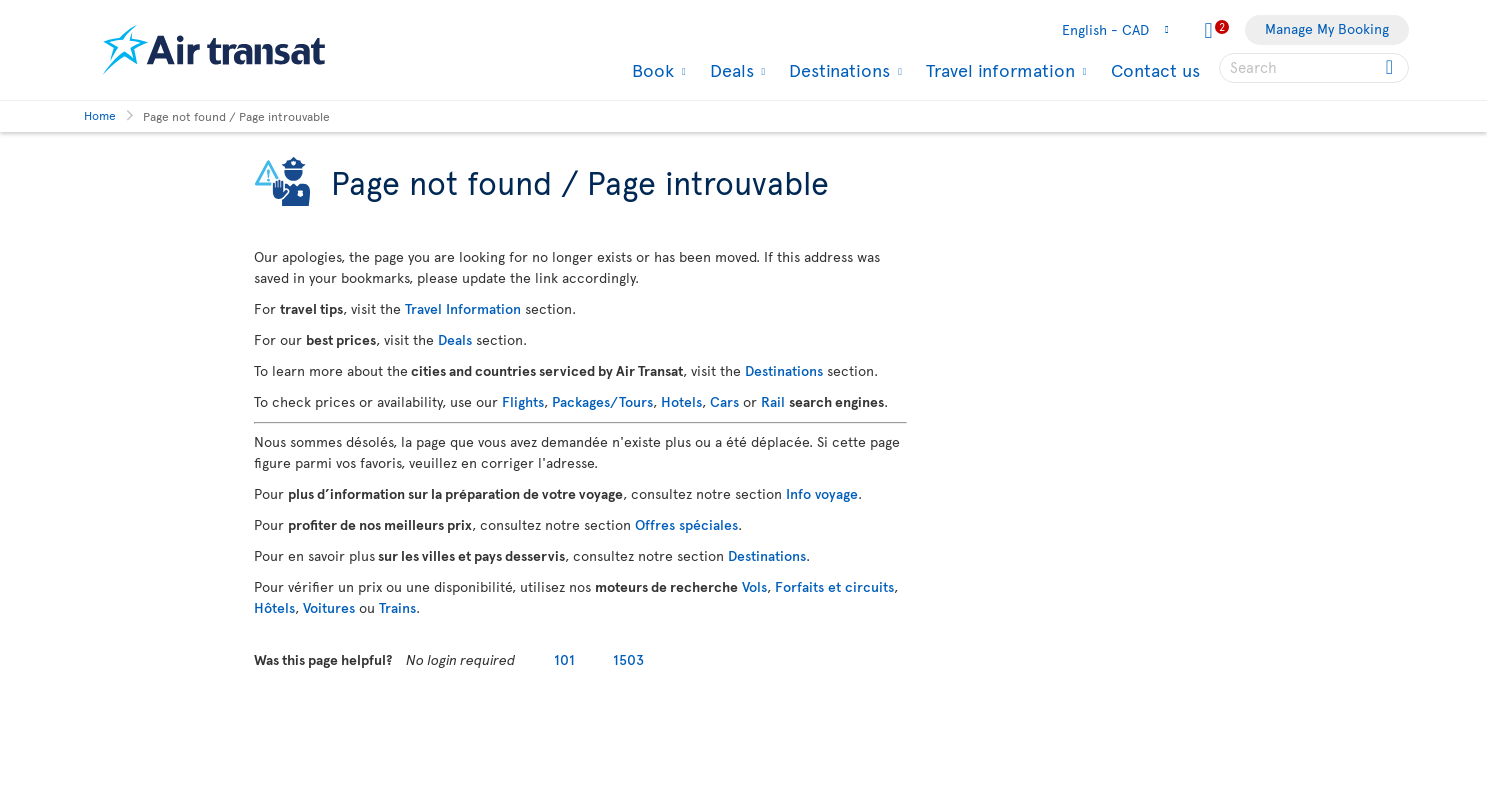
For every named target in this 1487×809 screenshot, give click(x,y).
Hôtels (274, 607)
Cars (724, 401)
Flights (523, 401)
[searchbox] (1314, 68)
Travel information (998, 70)
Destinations (837, 70)
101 (564, 659)
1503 (628, 659)
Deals (729, 70)
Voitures (329, 607)
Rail (773, 401)
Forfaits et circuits (834, 586)
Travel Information (463, 308)
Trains (397, 607)
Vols (754, 586)
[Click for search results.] (1391, 68)
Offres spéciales (686, 524)
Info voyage (822, 493)
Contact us (1155, 69)
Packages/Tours (602, 401)
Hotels (681, 401)
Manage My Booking (1327, 28)
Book (650, 70)
